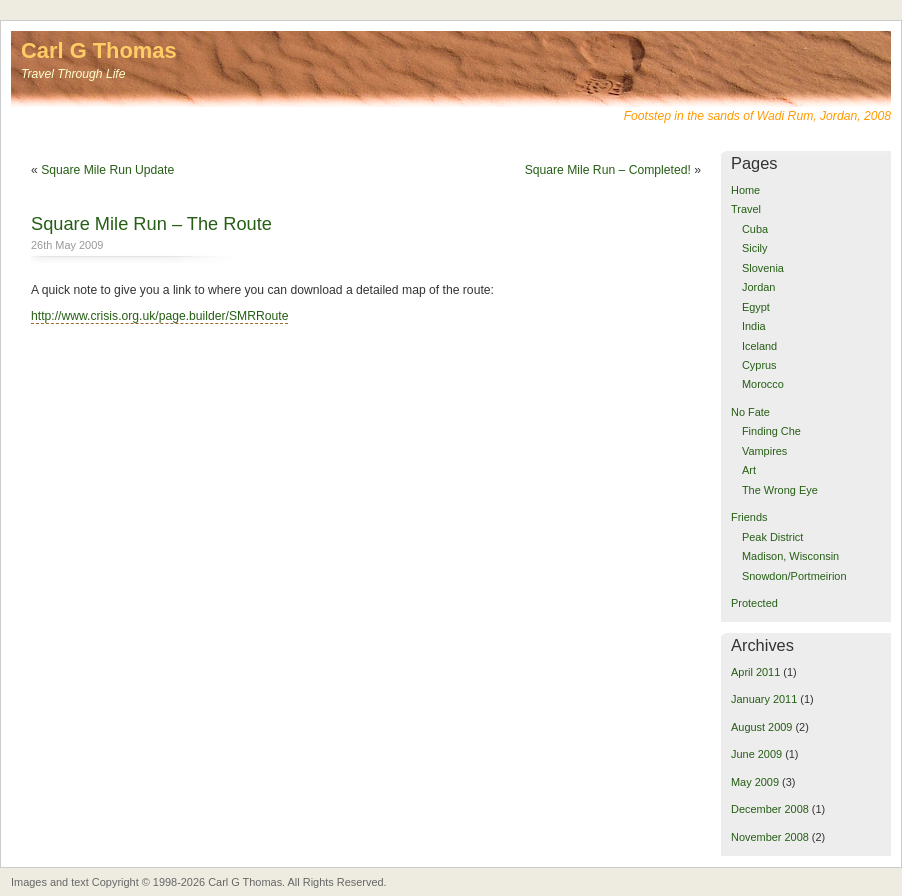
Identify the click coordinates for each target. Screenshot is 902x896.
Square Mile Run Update (107, 170)
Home (745, 190)
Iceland (759, 346)
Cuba (755, 229)
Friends (749, 517)
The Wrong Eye (780, 490)
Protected (754, 603)
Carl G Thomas (99, 50)
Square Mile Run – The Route (151, 223)
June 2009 (756, 754)
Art (749, 470)
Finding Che (771, 431)
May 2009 (755, 782)
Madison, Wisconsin (790, 556)
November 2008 (770, 837)
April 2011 (755, 672)
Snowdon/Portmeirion (794, 576)
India (754, 326)
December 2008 (770, 809)
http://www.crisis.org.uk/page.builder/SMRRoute (159, 316)
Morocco (763, 384)
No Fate (750, 412)
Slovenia (763, 268)
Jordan (758, 287)
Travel (746, 209)
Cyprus (759, 365)
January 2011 (764, 699)
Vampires (764, 451)
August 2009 (761, 727)
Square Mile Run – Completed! (608, 170)
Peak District (772, 537)
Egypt (756, 307)
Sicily (755, 248)
